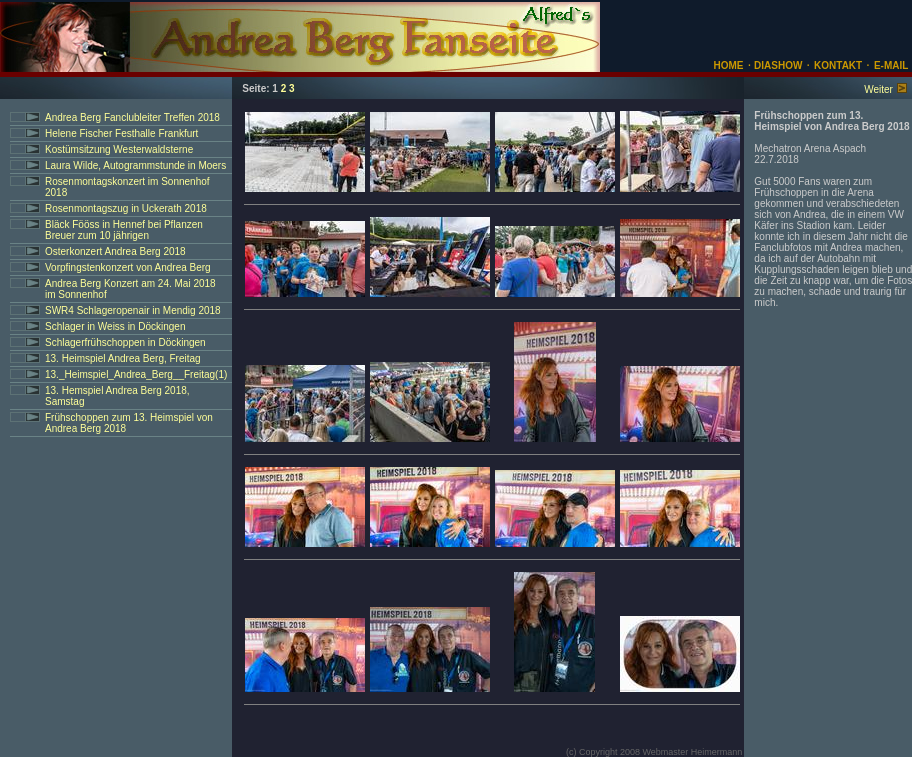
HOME (729, 65)
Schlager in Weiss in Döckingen (115, 326)
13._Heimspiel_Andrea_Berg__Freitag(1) (136, 374)
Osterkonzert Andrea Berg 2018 (115, 251)
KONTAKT (838, 65)
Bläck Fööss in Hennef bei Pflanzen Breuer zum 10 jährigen (124, 230)
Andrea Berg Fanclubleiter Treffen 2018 (132, 117)
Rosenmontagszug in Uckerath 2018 (126, 208)
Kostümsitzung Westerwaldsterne (119, 149)
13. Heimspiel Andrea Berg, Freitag (123, 358)
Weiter (878, 89)
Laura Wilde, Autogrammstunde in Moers (135, 165)
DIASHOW (776, 65)
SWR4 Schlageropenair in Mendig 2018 (133, 310)
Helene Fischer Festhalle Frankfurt (121, 133)
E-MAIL (891, 65)
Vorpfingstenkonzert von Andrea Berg (128, 267)
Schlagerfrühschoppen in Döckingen (125, 342)
